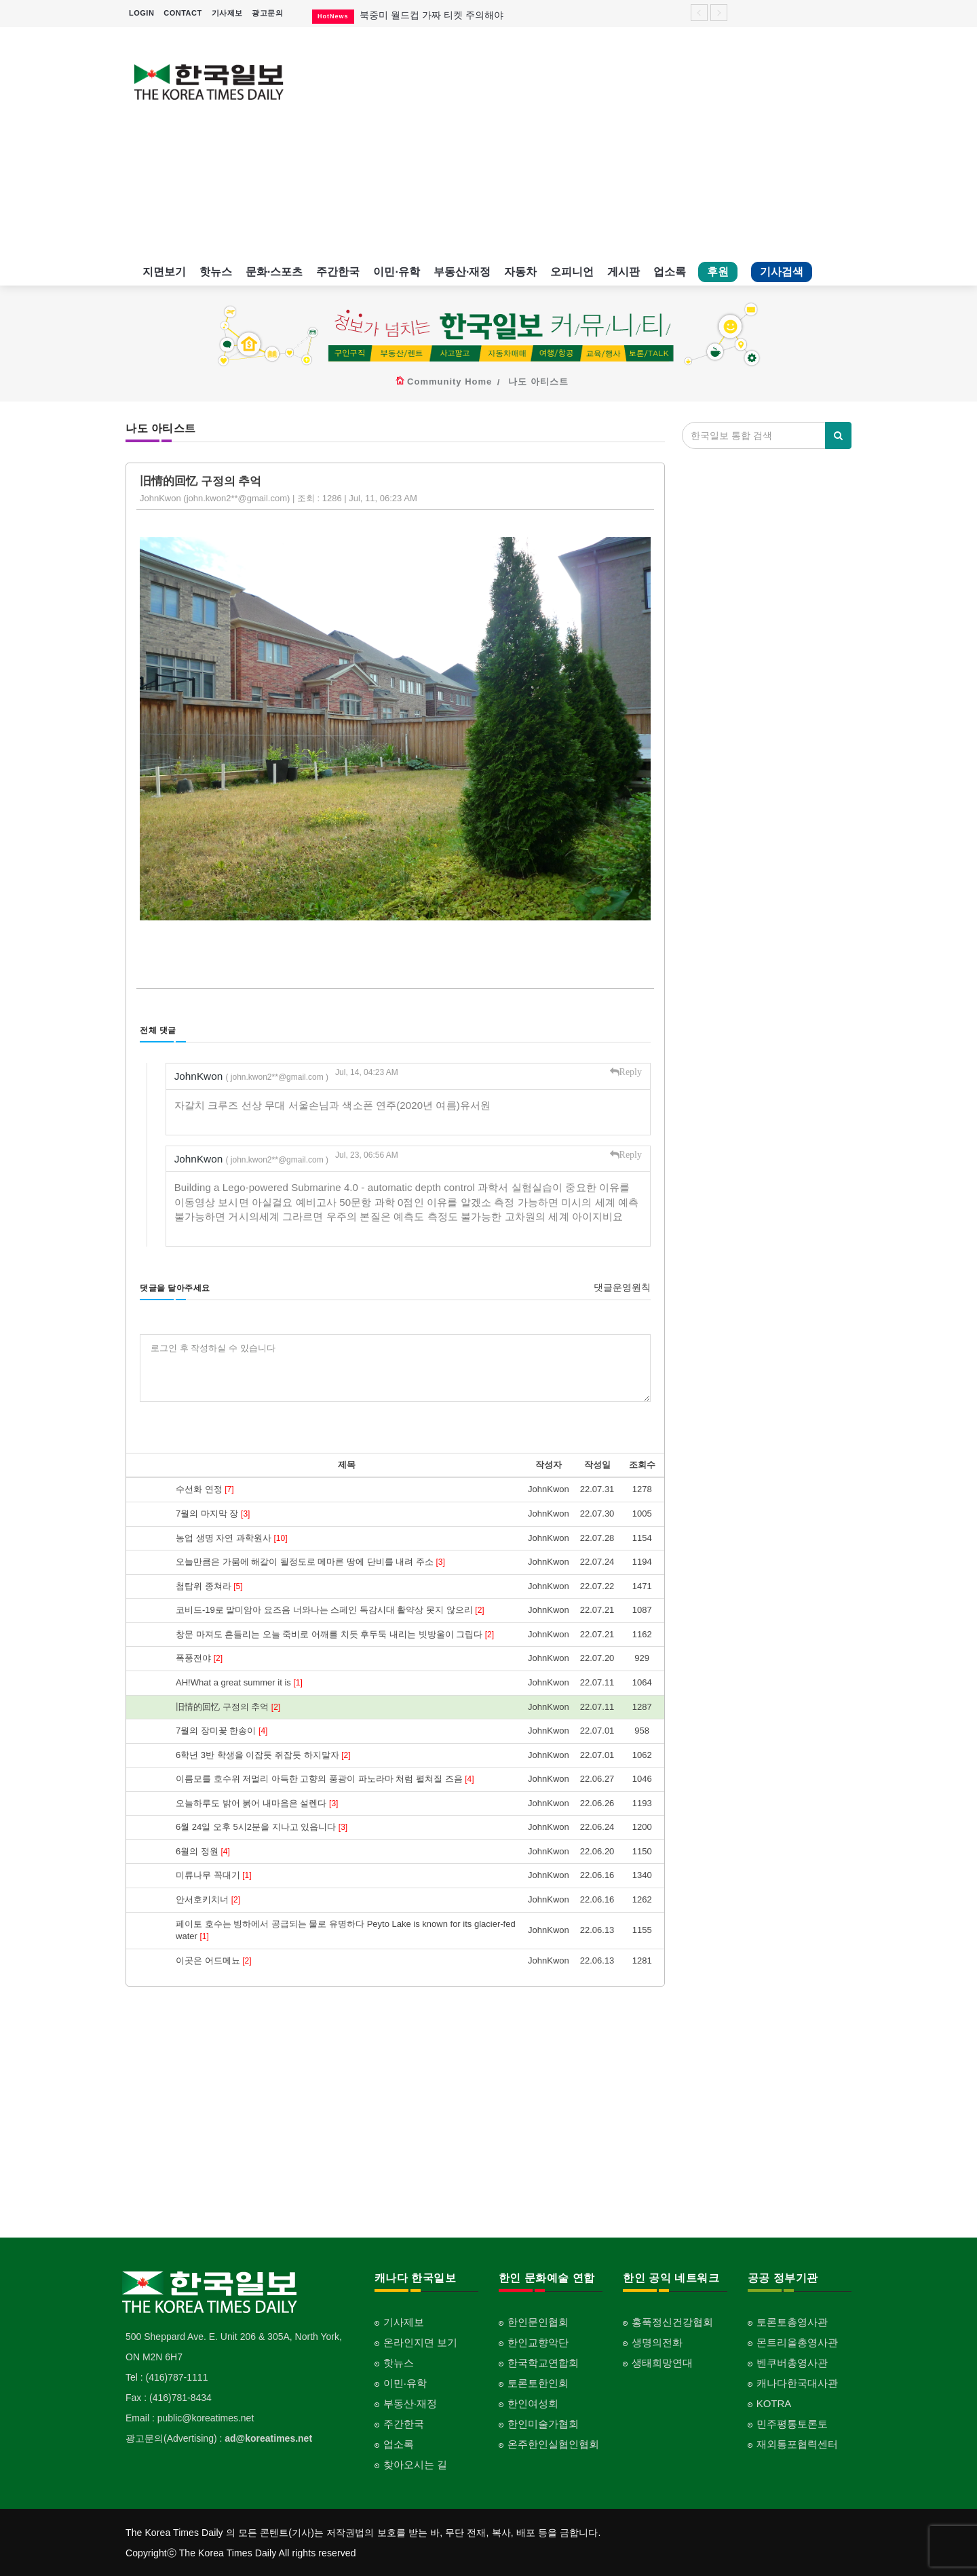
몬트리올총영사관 (797, 2341)
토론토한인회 (538, 2382)
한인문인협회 (538, 2321)
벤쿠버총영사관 (792, 2362)
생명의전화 (657, 2341)
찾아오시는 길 (415, 2464)
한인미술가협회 (543, 2423)
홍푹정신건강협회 (672, 2321)
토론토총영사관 (792, 2321)
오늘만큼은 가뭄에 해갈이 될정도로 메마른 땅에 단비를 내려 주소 (310, 1562)
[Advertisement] (581, 142)
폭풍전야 (199, 1658)
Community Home (449, 381)
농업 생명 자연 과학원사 (231, 1537)
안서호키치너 (208, 1899)
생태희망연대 (662, 2362)
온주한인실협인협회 (553, 2443)
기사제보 (227, 13)
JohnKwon (252, 1076)
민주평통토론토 (792, 2423)
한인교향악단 (538, 2341)
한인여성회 (532, 2402)
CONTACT (183, 13)
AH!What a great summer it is (239, 1682)
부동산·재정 (462, 271)
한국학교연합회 (543, 2362)
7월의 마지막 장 (213, 1513)
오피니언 (572, 271)
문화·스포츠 (274, 271)
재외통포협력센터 (797, 2443)
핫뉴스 (215, 271)
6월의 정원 (203, 1851)
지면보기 (164, 271)
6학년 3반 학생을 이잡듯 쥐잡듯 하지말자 (263, 1754)
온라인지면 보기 (420, 2341)
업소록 (669, 271)
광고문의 (267, 13)
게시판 (623, 271)
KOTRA (774, 2402)
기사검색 (781, 271)
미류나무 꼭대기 (214, 1875)
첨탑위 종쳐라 (209, 1585)
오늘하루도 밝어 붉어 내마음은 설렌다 (257, 1802)
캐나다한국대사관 (797, 2382)
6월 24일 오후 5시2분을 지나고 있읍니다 (261, 1827)
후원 (718, 271)
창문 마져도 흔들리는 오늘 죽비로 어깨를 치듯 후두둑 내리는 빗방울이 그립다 (335, 1633)
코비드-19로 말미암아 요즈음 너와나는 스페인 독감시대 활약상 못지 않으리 (330, 1610)
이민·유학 (396, 271)
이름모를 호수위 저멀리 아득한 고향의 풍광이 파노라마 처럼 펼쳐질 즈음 (325, 1779)
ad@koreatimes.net (268, 2438)
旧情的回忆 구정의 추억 (228, 1706)
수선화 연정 (205, 1489)
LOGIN (141, 13)
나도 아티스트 (538, 381)
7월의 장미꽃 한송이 (221, 1730)
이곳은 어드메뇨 (214, 1960)
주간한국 (338, 271)
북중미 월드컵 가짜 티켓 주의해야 (431, 14)
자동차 (520, 271)
